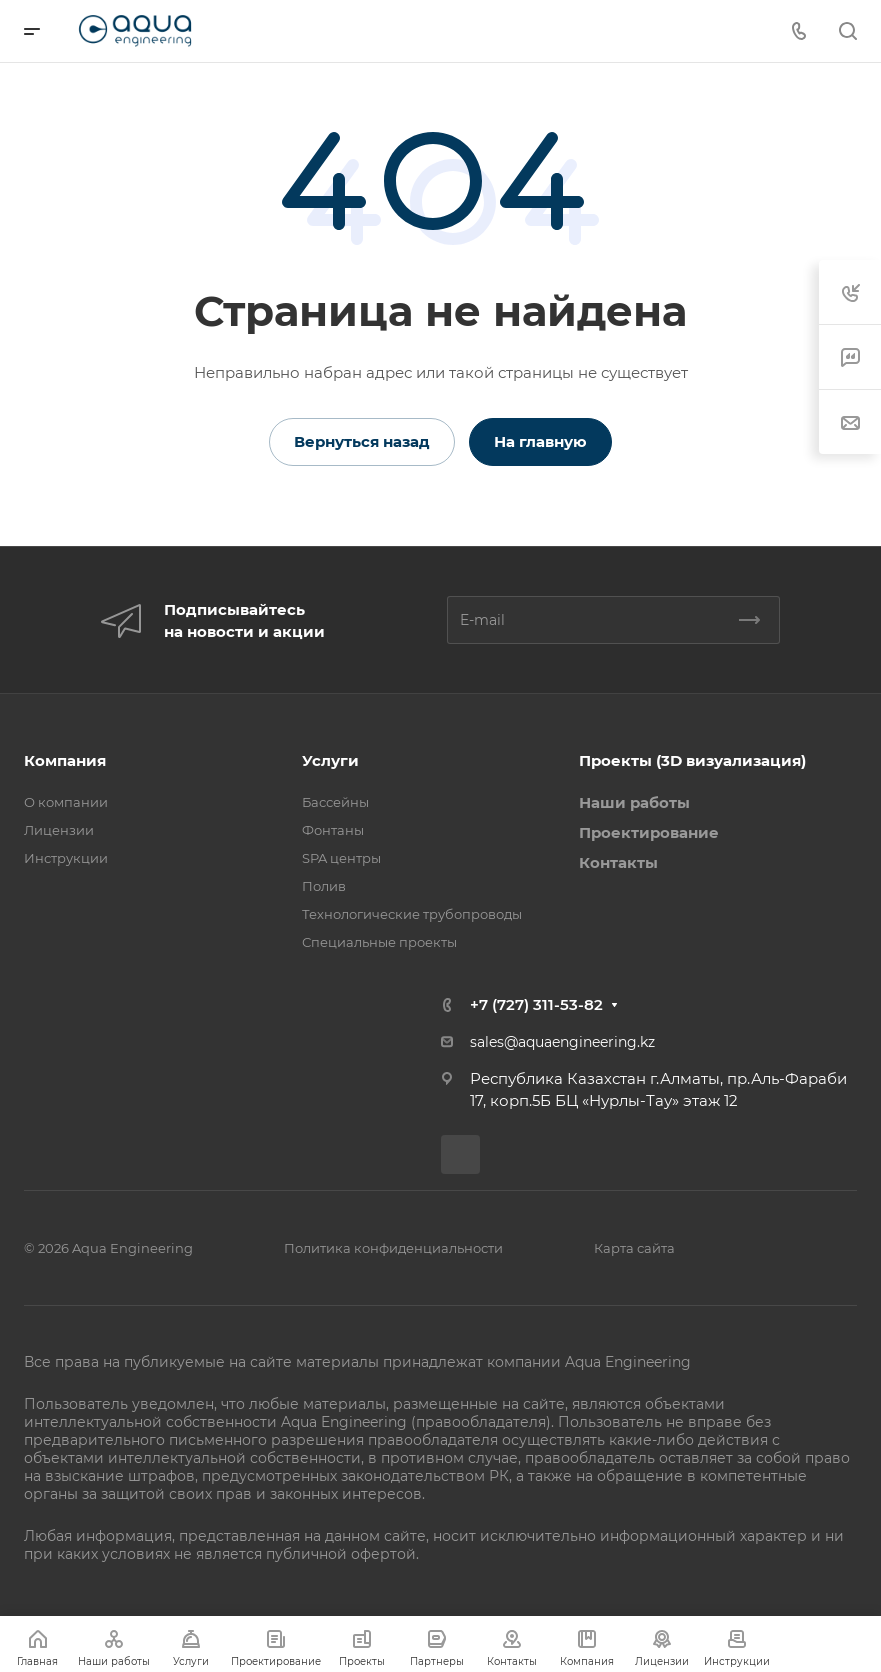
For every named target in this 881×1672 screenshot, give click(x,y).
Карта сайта (634, 1248)
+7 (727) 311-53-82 (536, 1004)
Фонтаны (333, 830)
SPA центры (341, 858)
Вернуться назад (362, 441)
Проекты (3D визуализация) (692, 760)
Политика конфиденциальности (393, 1248)
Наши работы (634, 802)
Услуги (330, 760)
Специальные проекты (379, 942)
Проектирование (649, 832)
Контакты (618, 862)
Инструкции (66, 858)
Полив (324, 886)
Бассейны (335, 802)
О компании (66, 802)
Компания (65, 760)
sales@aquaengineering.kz (562, 1042)
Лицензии (59, 830)
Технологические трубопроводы (412, 914)
